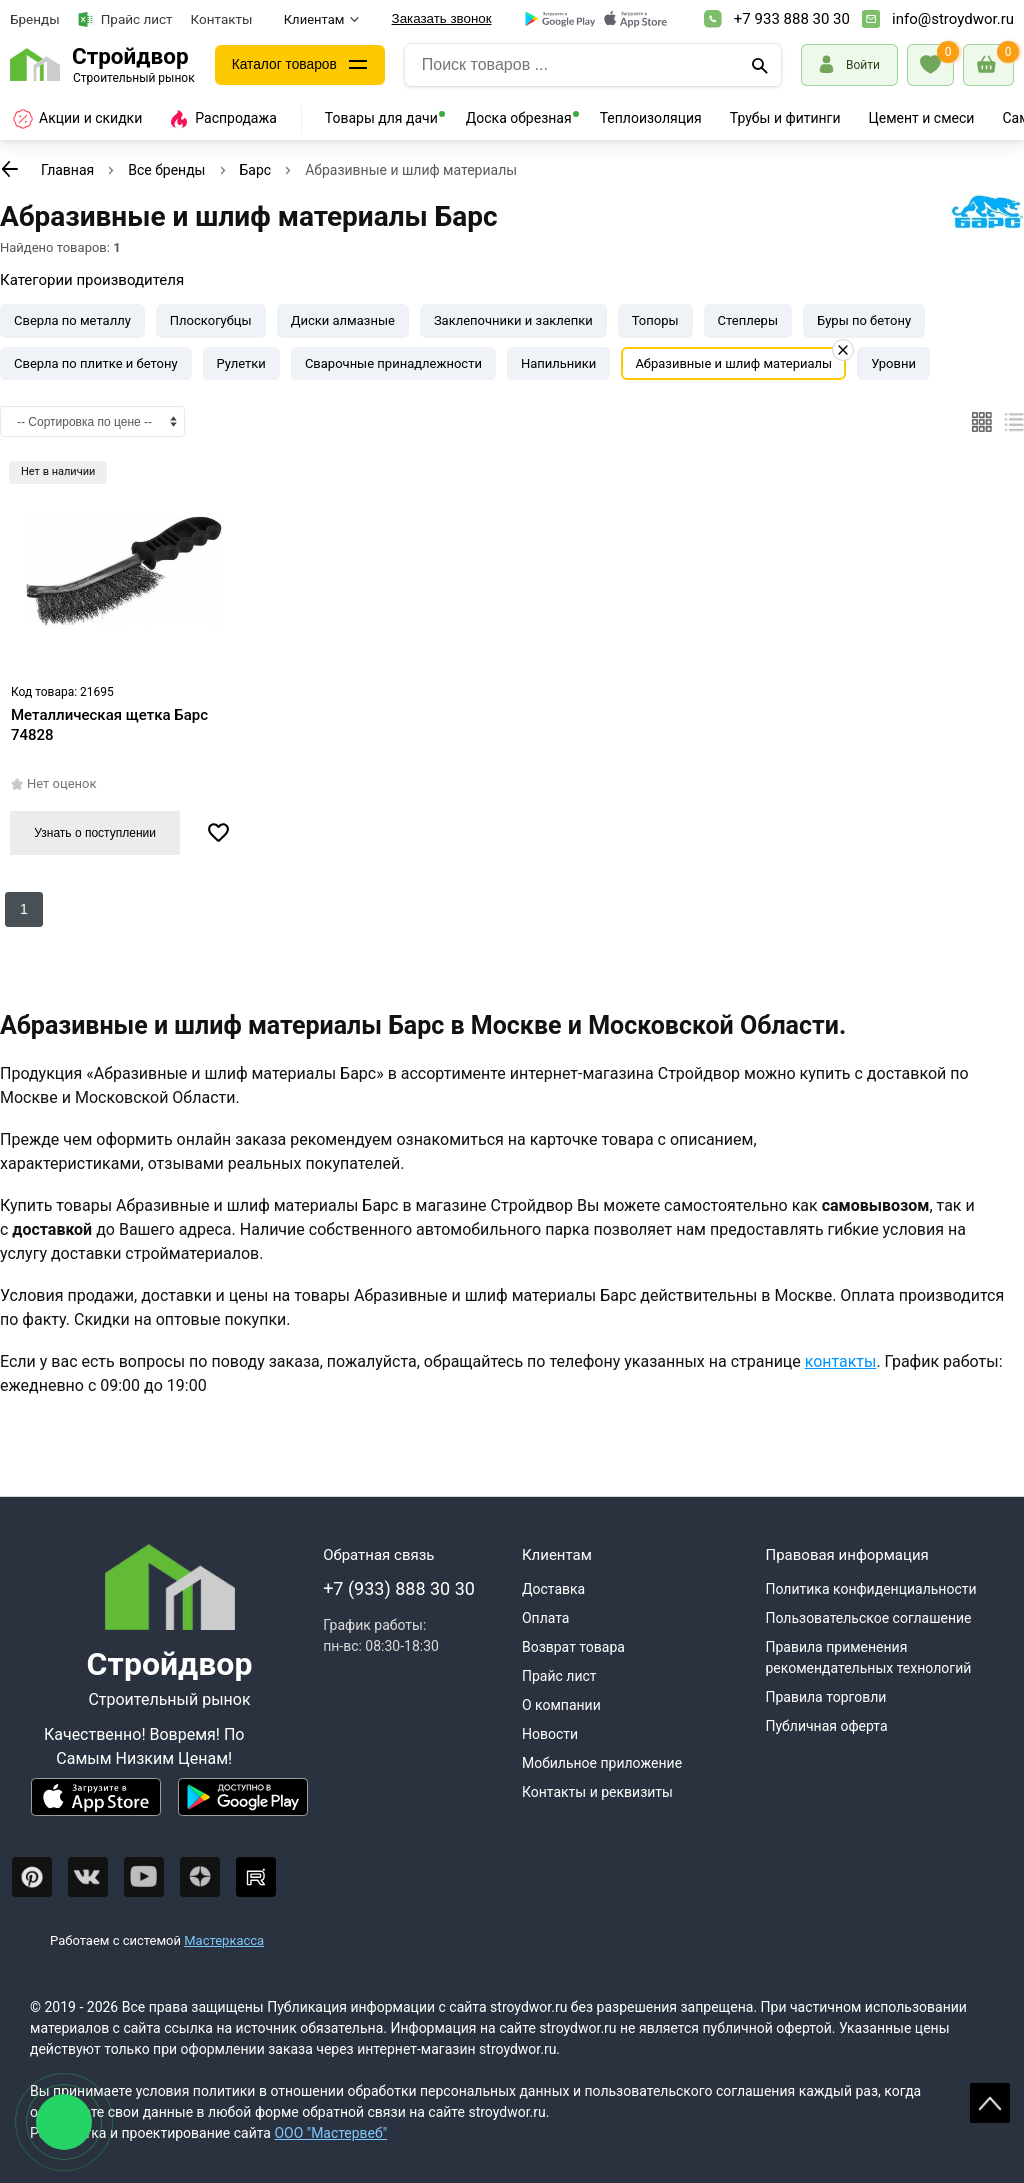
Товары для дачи (381, 118)
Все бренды (166, 170)
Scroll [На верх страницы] (990, 2103)
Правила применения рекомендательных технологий (868, 1657)
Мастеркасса (224, 1940)
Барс (256, 170)
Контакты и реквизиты (597, 1792)
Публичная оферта (826, 1726)
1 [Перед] (24, 909)
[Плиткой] (982, 422)
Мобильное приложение (602, 1763)
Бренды (35, 19)
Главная (67, 170)
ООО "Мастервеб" (330, 2133)
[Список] (1014, 422)
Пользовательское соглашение (868, 1618)
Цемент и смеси (922, 118)
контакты (841, 1361)
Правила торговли (825, 1697)
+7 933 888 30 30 (792, 19)
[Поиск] (760, 65)
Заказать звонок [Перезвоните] (442, 18)
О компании (561, 1705)
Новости (550, 1734)
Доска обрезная (519, 118)
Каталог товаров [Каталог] (285, 65)
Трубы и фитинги (785, 118)
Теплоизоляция (651, 118)
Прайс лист (125, 19)
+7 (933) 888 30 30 (399, 1588)
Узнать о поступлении (95, 833)
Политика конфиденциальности (870, 1589)
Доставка (553, 1589)
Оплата (546, 1618)
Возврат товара (573, 1647)
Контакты (222, 19)
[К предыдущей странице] (10, 169)
